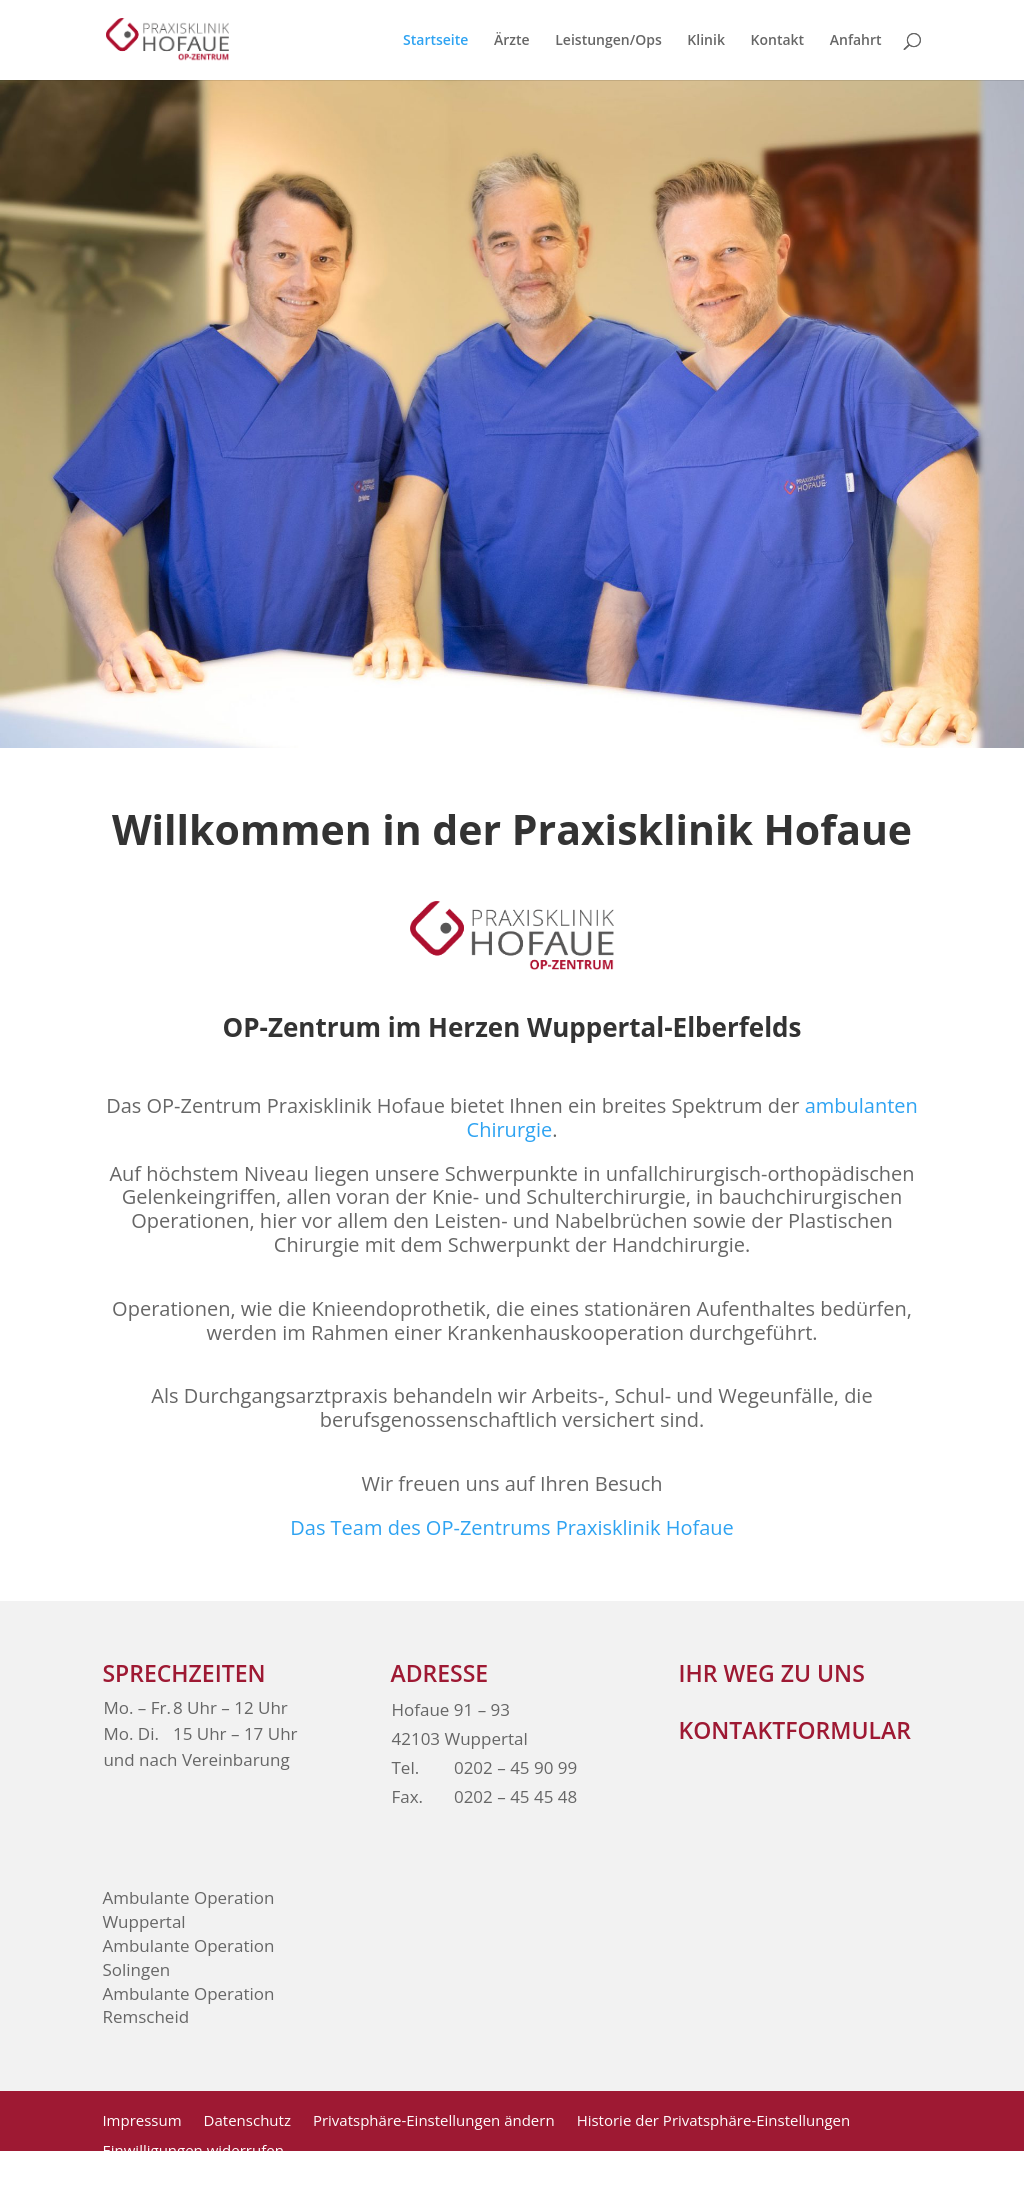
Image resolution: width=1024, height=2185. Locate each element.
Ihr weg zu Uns (772, 1673)
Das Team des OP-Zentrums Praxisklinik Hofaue (512, 1527)
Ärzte (512, 41)
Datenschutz (247, 2121)
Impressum (141, 2121)
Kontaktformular (795, 1730)
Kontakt (778, 41)
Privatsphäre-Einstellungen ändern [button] (434, 2121)
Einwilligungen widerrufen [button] (192, 2151)
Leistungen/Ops (608, 41)
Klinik (706, 41)
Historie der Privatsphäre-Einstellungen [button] (714, 2121)
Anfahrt (856, 41)
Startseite (435, 41)
